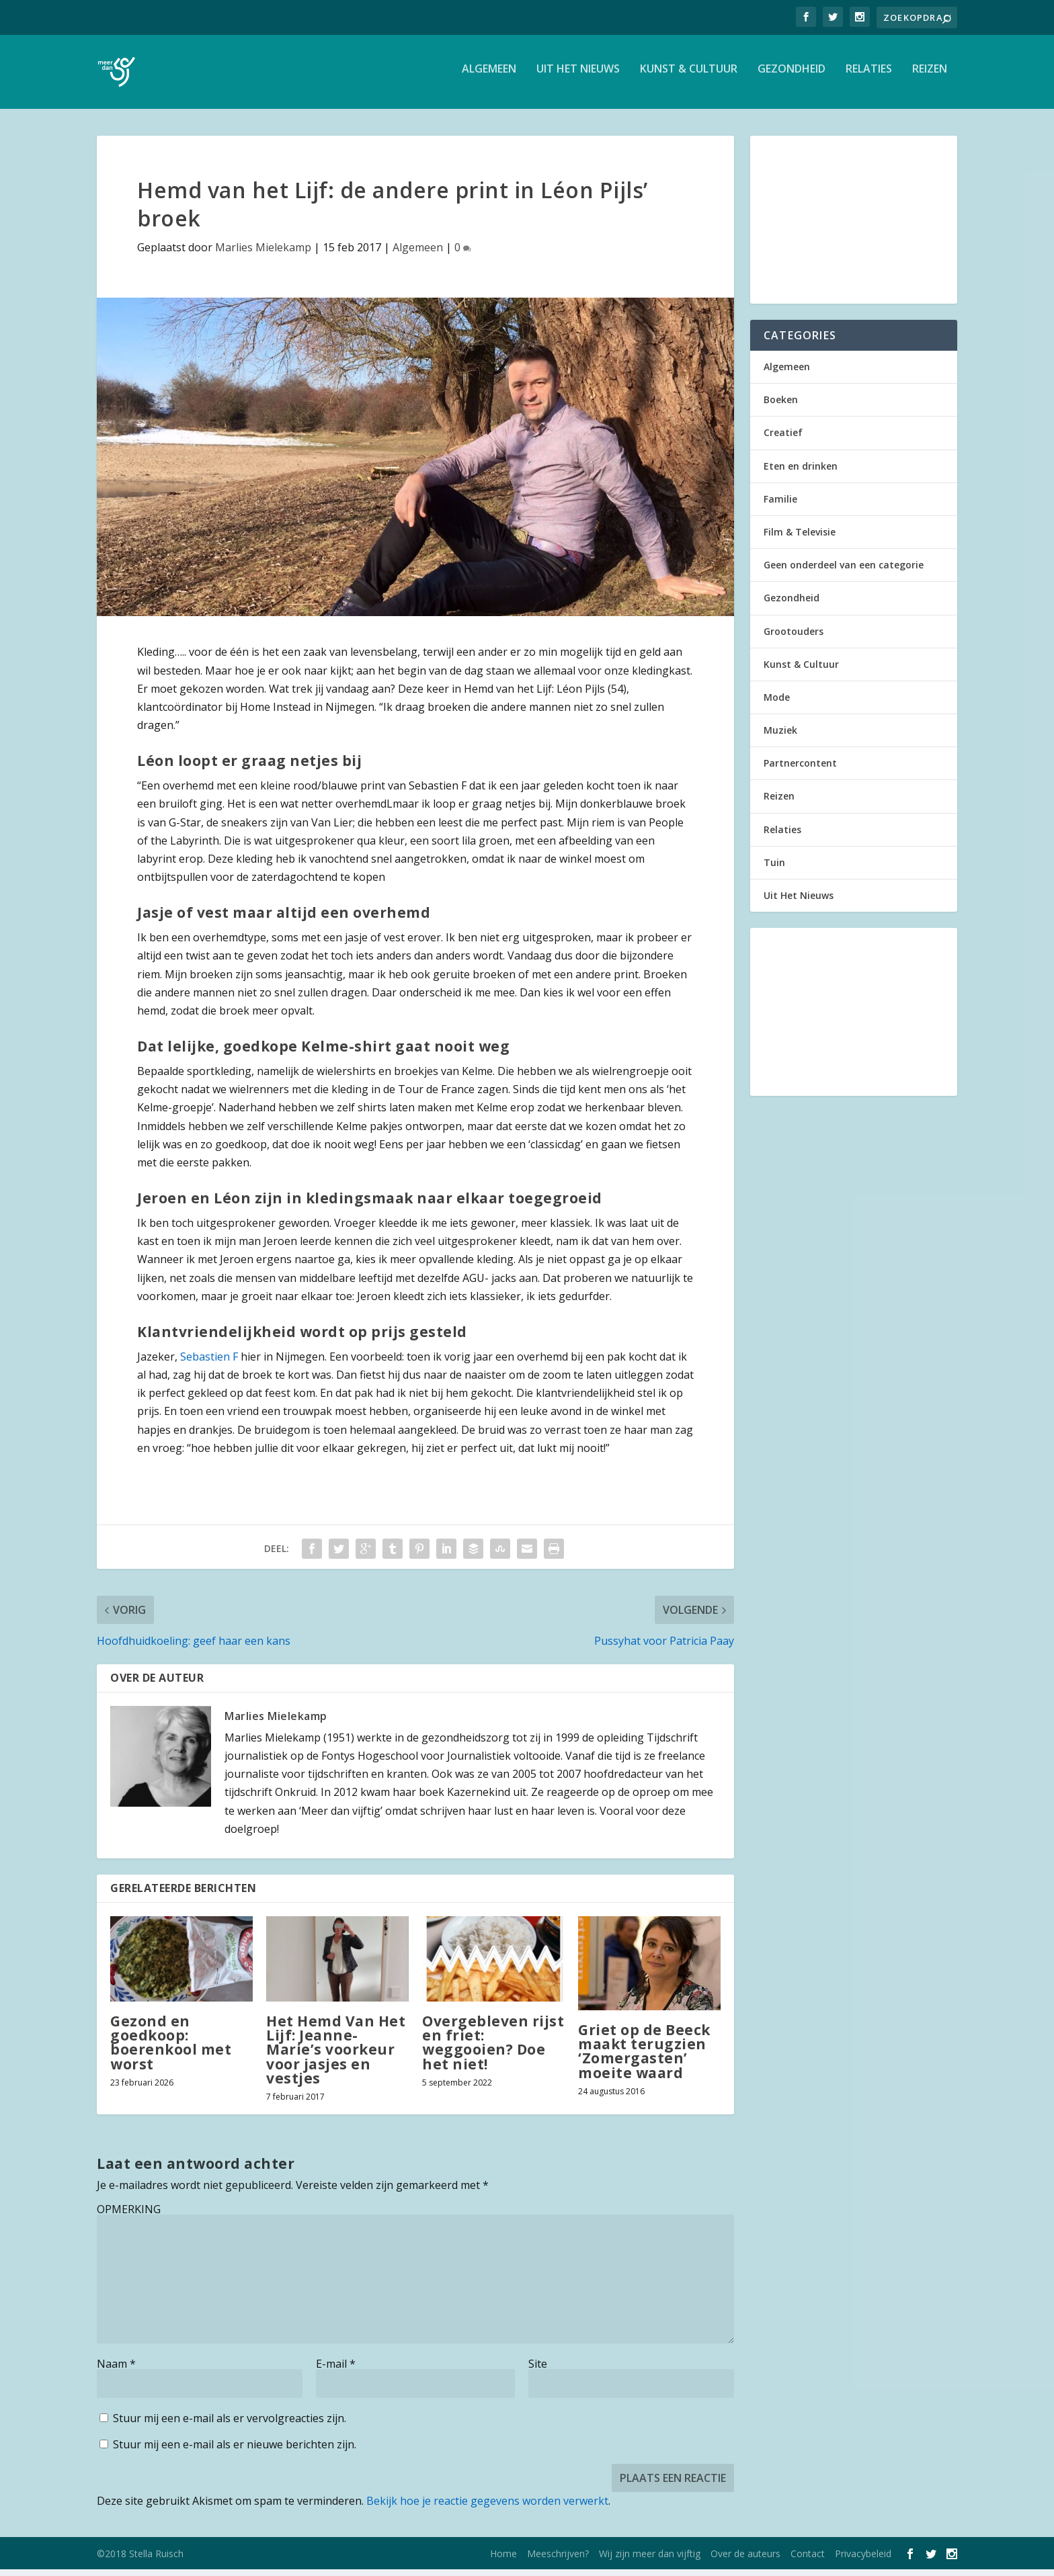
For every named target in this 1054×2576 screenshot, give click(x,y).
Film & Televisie (800, 538)
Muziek (780, 736)
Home (503, 2560)
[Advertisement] (853, 226)
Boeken (781, 406)
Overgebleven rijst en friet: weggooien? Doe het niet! (493, 2049)
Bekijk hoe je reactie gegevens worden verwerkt (487, 2507)
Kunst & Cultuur (688, 76)
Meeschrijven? (558, 2560)
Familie (780, 505)
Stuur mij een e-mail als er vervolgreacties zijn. (229, 2424)
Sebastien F (209, 1363)
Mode (777, 703)
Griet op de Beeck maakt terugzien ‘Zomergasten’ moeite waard (644, 2058)
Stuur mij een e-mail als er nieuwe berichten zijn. (234, 2451)
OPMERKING (129, 2215)
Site (537, 2370)
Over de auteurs (745, 2560)
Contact (807, 2560)
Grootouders (793, 638)
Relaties (869, 76)
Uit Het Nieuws (578, 76)
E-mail (336, 2370)
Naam (116, 2370)
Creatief (783, 439)
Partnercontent (800, 769)
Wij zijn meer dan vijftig (649, 2560)
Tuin (774, 869)
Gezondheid (791, 76)
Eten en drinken (801, 472)
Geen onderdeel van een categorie (844, 571)
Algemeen (489, 76)
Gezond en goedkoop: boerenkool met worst (170, 2049)
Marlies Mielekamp (263, 254)
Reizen (929, 76)
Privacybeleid (863, 2560)
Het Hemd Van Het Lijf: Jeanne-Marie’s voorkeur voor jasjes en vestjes (335, 2056)
